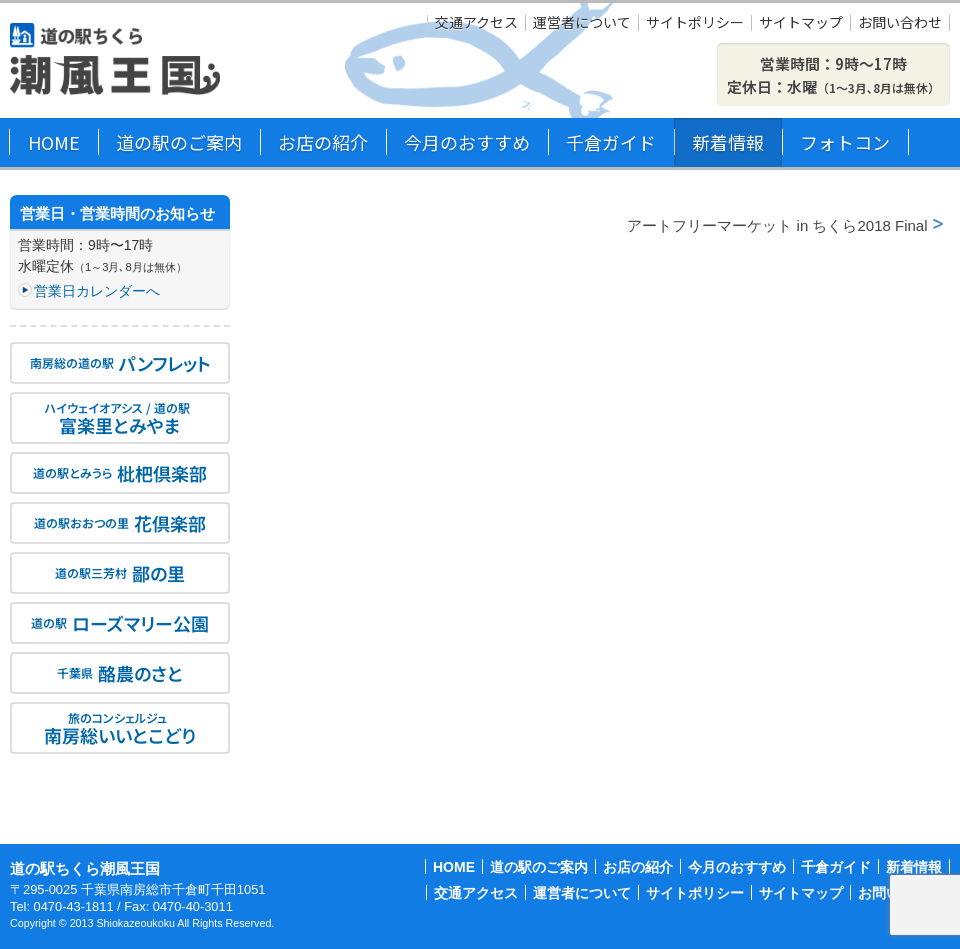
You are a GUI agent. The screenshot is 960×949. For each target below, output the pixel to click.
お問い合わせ (900, 23)
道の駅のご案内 (179, 142)
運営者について (582, 23)
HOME (54, 142)
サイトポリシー (695, 23)
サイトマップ (801, 23)
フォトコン (845, 142)
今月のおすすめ (467, 142)
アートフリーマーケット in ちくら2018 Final (777, 225)
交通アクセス (476, 23)
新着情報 (728, 142)
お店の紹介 (323, 142)
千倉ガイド (611, 142)
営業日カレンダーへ (97, 291)
